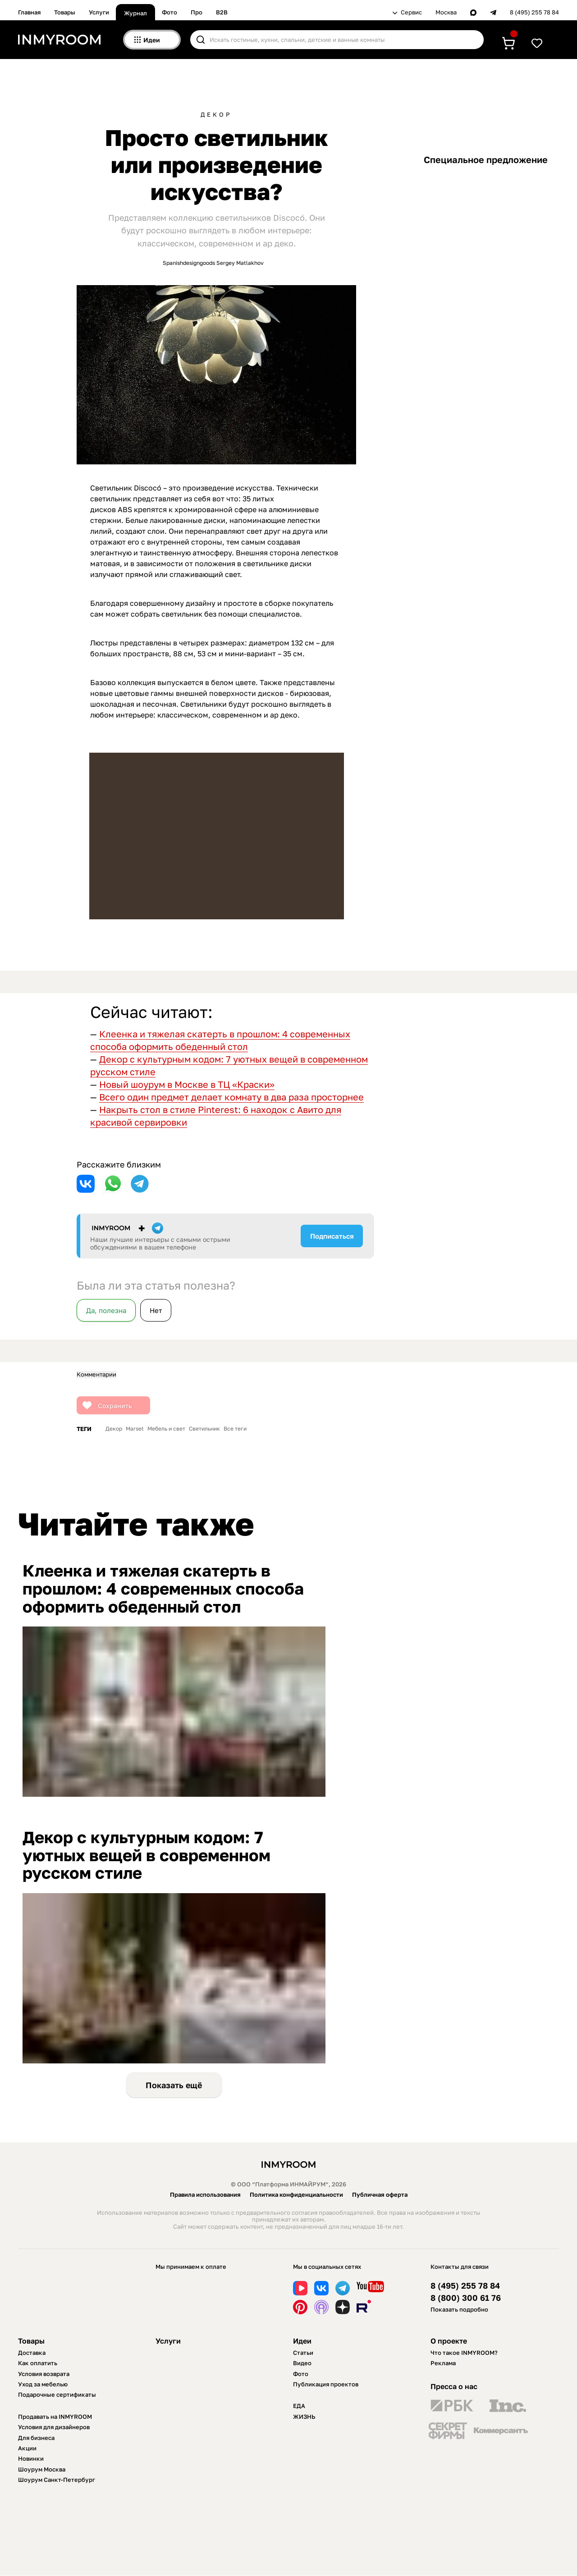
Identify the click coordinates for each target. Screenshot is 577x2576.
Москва (446, 12)
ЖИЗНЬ (304, 2416)
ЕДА (299, 2405)
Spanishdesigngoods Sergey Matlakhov (213, 262)
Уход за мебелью (43, 2384)
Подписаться (332, 1236)
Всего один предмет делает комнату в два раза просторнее (231, 1096)
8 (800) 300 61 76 (465, 2298)
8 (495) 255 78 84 (534, 12)
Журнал (135, 13)
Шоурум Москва (41, 2469)
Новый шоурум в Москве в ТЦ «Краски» (187, 1084)
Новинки (31, 2458)
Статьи (303, 2352)
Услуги (99, 12)
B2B (222, 12)
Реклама (443, 2363)
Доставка (32, 2352)
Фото (169, 12)
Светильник (204, 1429)
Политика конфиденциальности (296, 2194)
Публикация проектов (325, 2384)
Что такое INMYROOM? (464, 2352)
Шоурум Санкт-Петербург (56, 2479)
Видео (302, 2363)
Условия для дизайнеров (54, 2427)
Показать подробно (459, 2309)
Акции (27, 2448)
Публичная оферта (380, 2194)
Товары (64, 12)
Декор (216, 114)
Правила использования (205, 2194)
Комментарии (96, 1374)
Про (196, 12)
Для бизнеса (36, 2437)
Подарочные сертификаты (57, 2394)
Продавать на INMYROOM (55, 2416)
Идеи (302, 2340)
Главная (29, 12)
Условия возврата (43, 2373)
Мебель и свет (166, 1429)
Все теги (235, 1429)
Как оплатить (37, 2363)
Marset (135, 1429)
